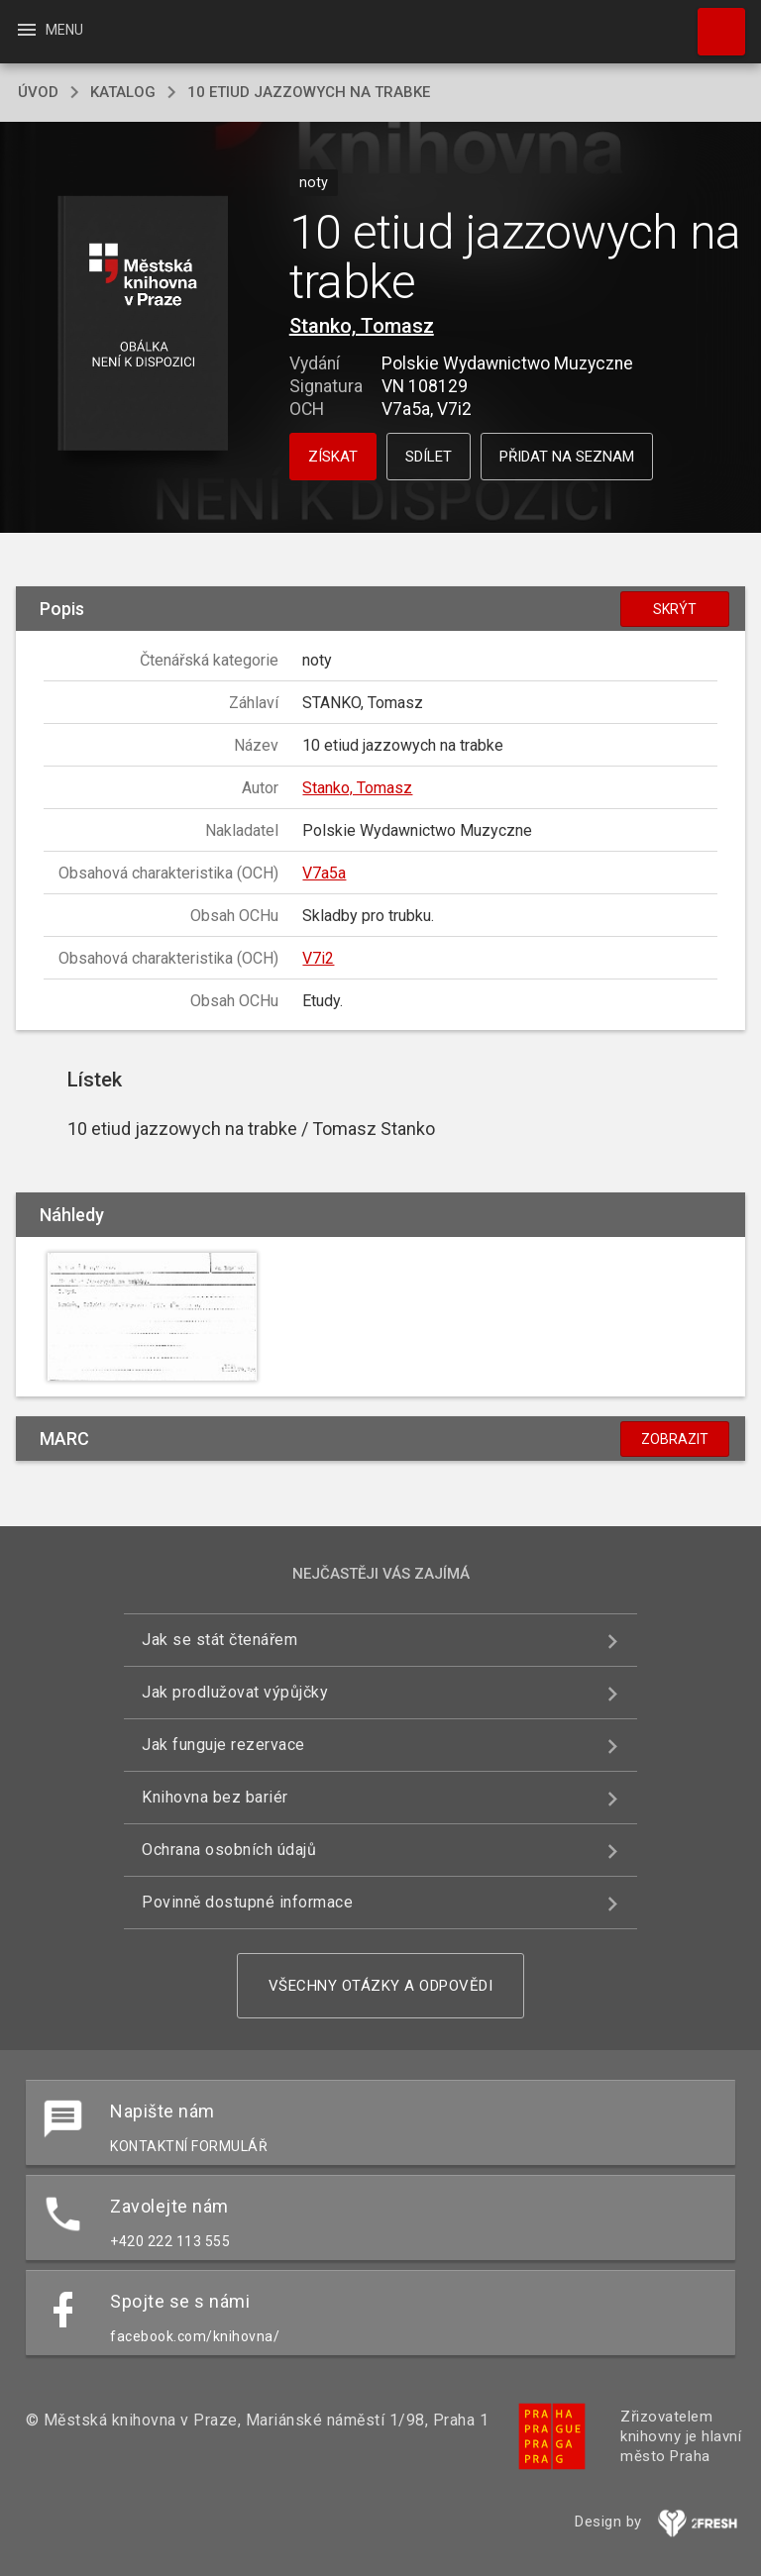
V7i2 (318, 958)
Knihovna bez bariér (215, 1797)
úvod (38, 92)
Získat (333, 456)
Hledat (712, 22)
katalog (123, 92)
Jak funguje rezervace (223, 1744)
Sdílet (428, 456)
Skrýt (675, 609)
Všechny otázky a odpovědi (381, 1986)
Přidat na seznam (566, 456)
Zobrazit (674, 1439)
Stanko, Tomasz (361, 326)
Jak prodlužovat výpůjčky (235, 1692)
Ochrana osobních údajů (229, 1849)
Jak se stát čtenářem (219, 1639)
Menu (49, 30)
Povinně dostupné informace (247, 1902)
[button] (142, 324)
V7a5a (324, 873)
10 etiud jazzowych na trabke (308, 92)
